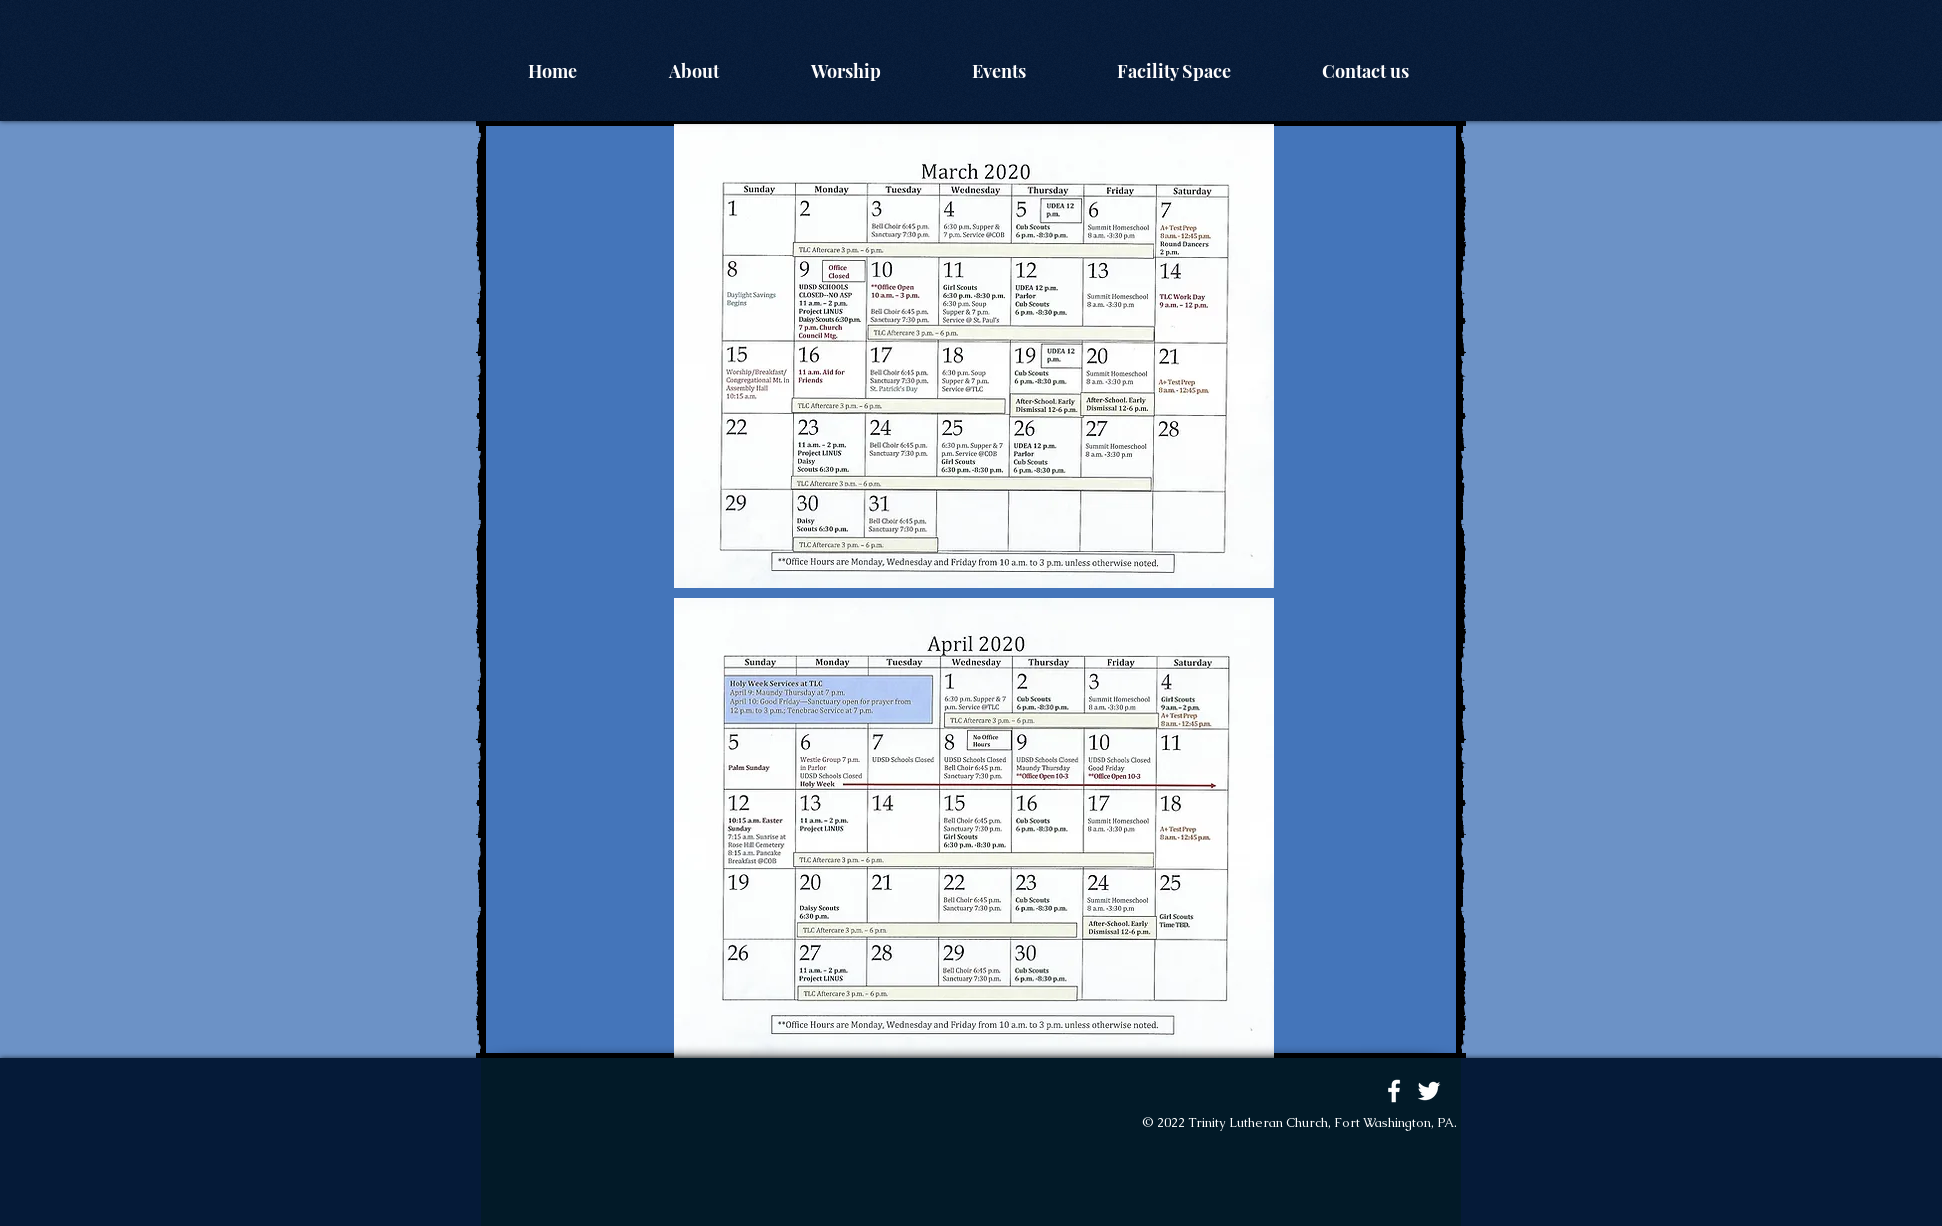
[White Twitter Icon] (1429, 1091)
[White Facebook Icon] (1394, 1091)
